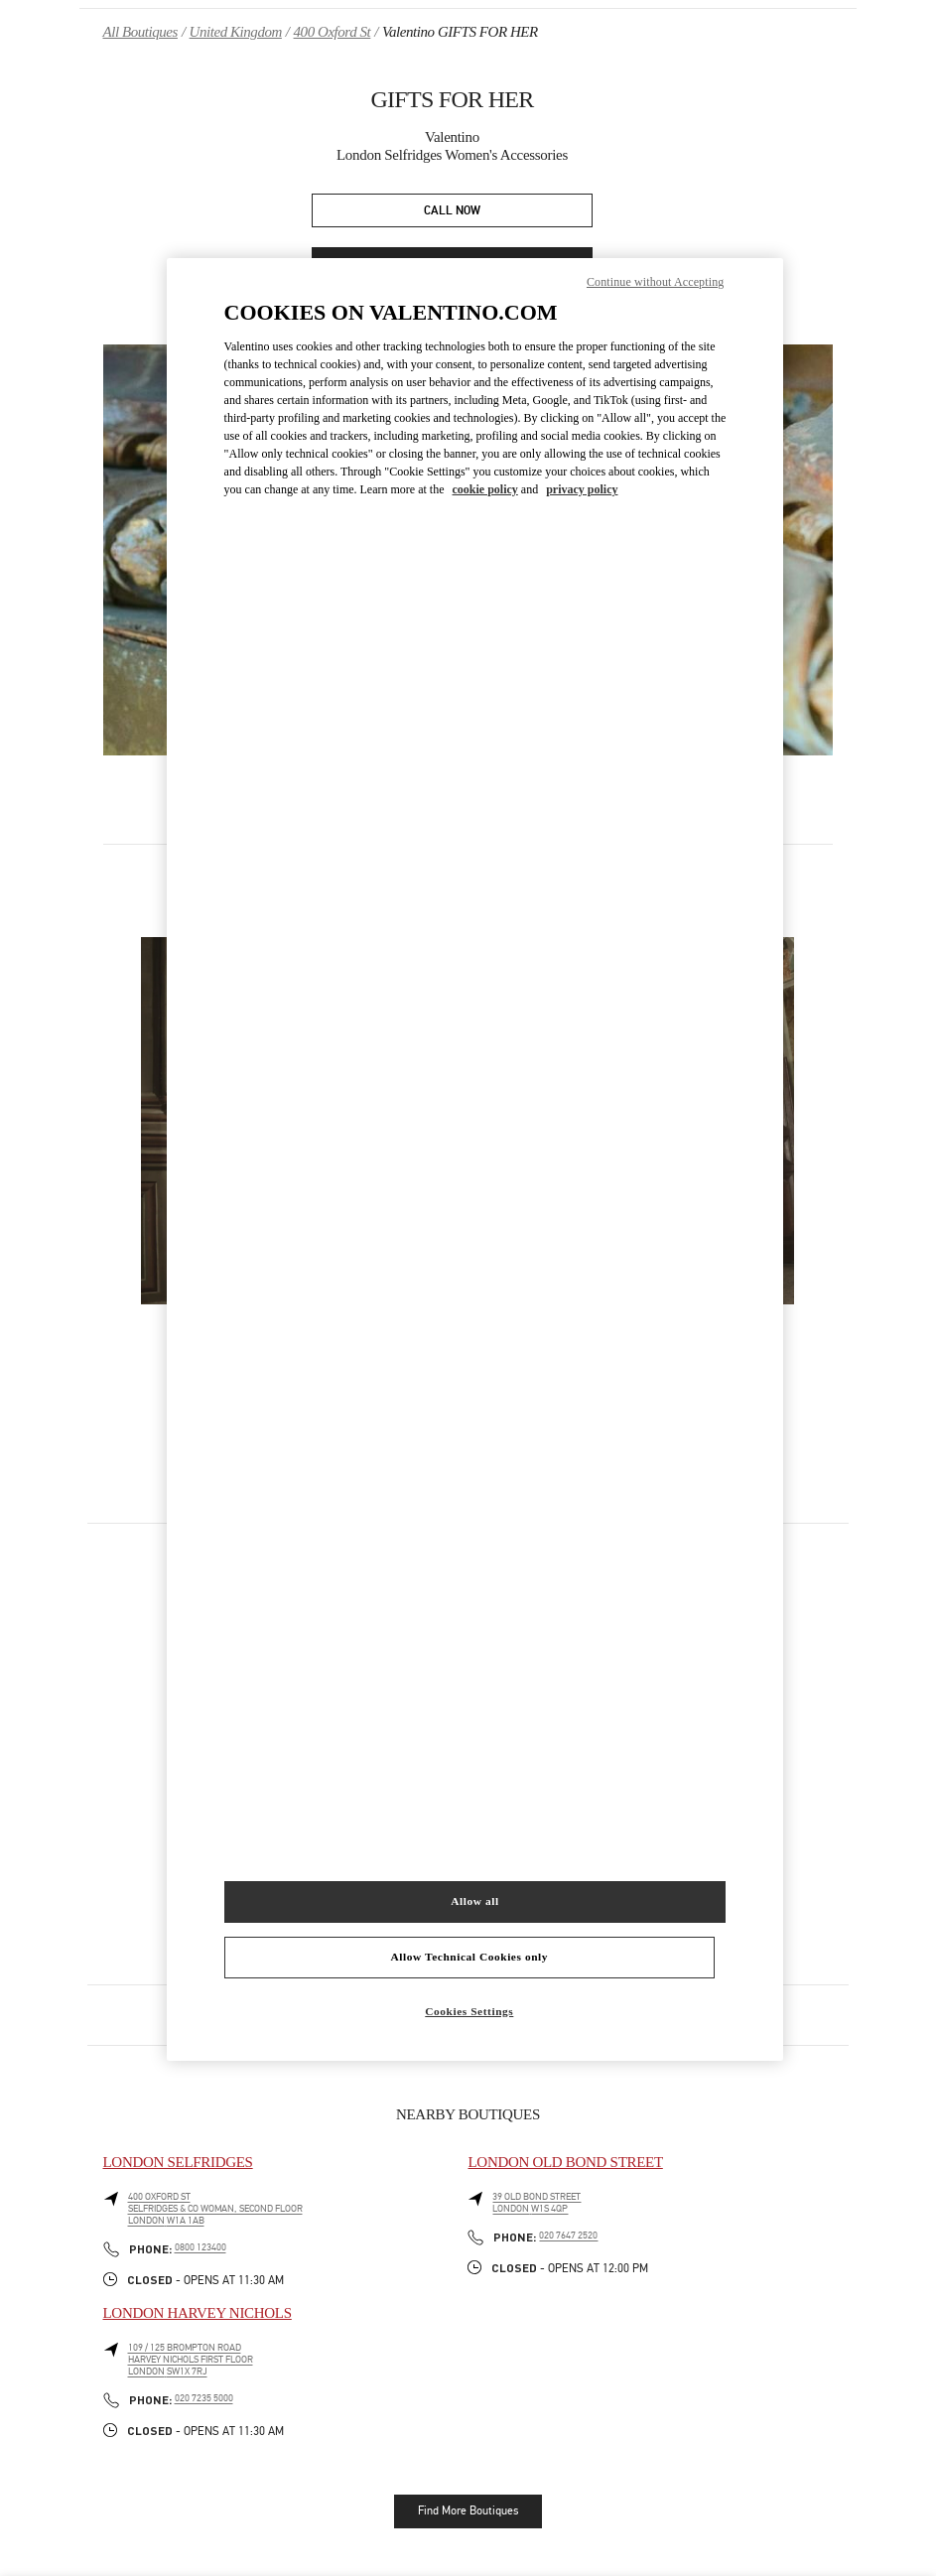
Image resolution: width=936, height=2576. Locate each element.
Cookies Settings (469, 2011)
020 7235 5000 (204, 2398)
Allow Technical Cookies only (469, 1957)
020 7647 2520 (568, 2235)
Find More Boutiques (468, 2510)
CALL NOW (452, 210)
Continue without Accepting (655, 282)
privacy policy (581, 489)
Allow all (474, 1901)
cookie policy (485, 489)
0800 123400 (200, 2247)
